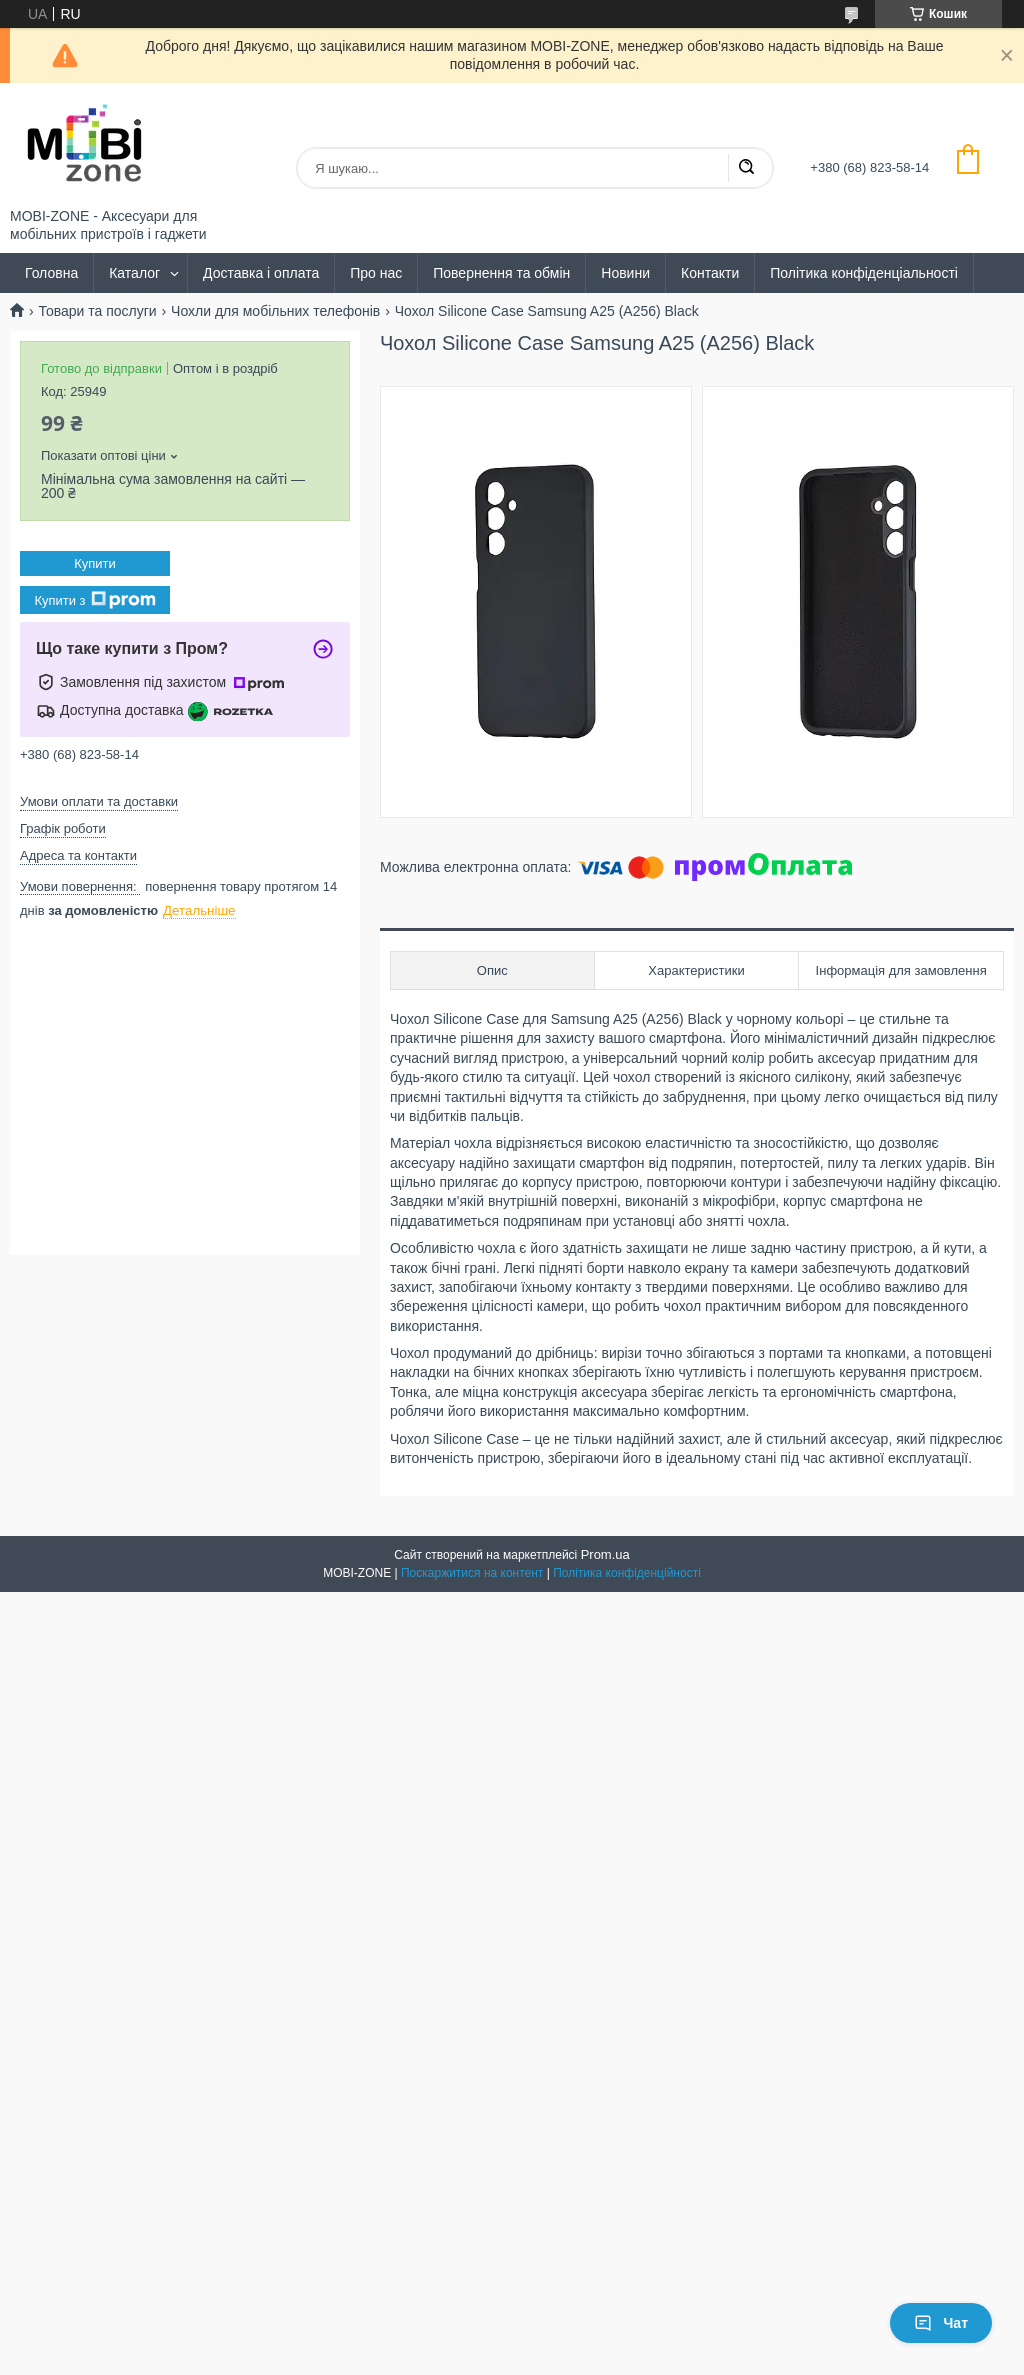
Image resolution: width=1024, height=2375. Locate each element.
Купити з (94, 600)
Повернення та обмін (501, 273)
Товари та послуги (97, 311)
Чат (941, 2323)
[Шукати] (746, 168)
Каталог (134, 273)
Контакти (710, 273)
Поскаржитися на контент (472, 1573)
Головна (51, 273)
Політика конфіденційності (627, 1573)
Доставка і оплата (261, 273)
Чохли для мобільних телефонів (275, 311)
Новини (625, 273)
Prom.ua (605, 1554)
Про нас (376, 273)
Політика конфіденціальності (864, 273)
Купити (95, 563)
